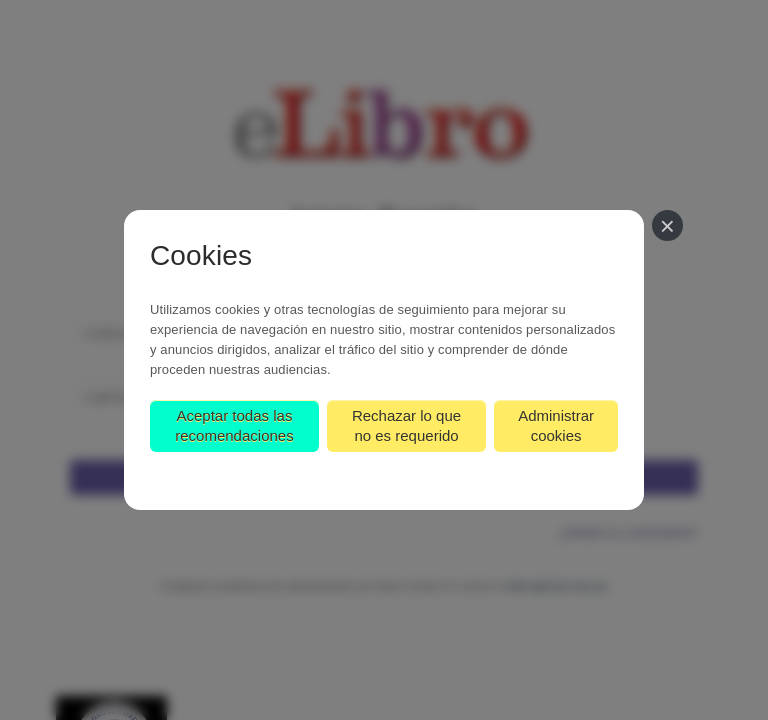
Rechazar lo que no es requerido (406, 425)
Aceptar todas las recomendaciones (234, 425)
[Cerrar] (667, 225)
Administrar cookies (556, 425)
